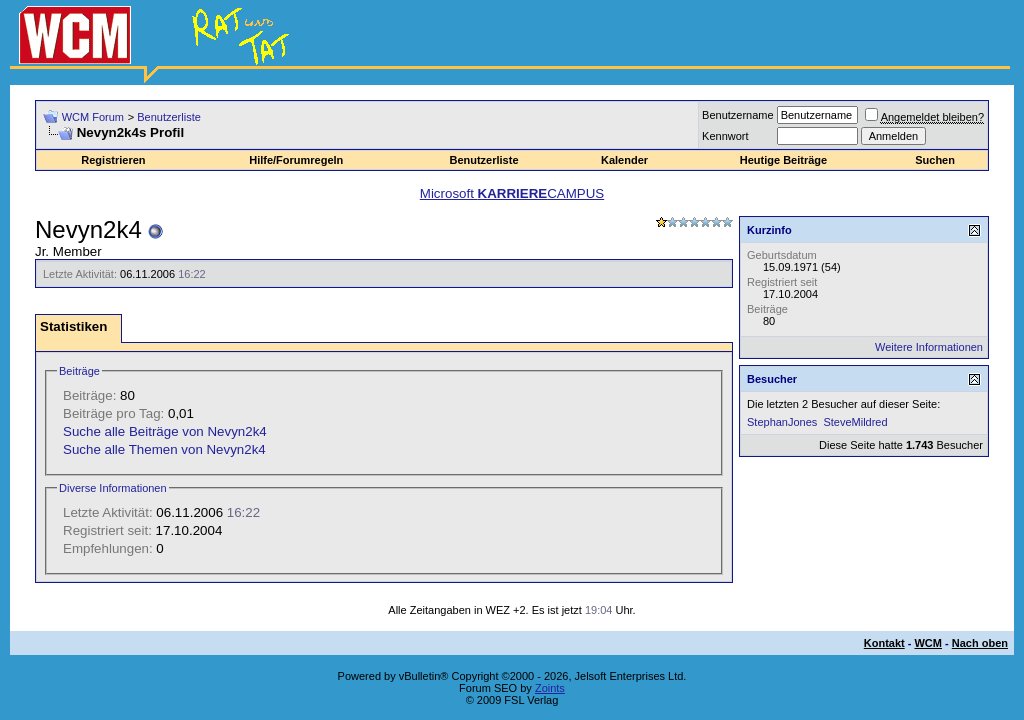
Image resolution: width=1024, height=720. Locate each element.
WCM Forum (93, 117)
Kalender (624, 160)
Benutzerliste (169, 117)
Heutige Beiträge (783, 160)
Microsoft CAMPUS (512, 193)
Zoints (550, 688)
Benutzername (738, 115)
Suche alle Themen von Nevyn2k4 (164, 449)
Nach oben (980, 643)
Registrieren (113, 160)
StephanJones (782, 422)
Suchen (935, 160)
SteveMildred (855, 422)
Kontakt (884, 643)
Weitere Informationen (929, 347)
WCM (928, 643)
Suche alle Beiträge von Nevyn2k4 (165, 431)
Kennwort (725, 136)
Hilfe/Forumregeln (296, 160)
